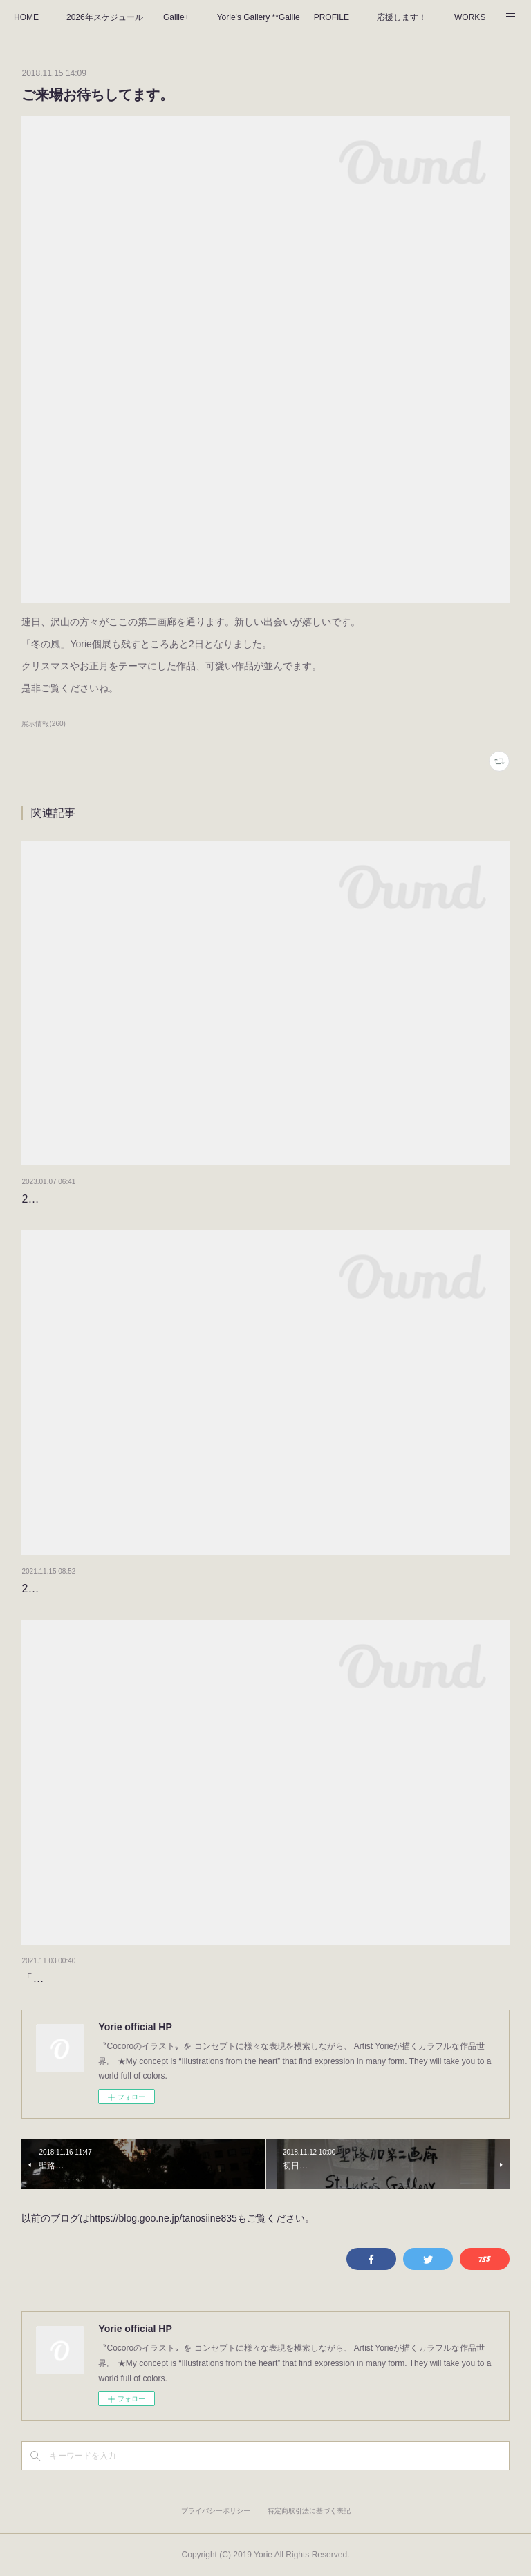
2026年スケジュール (104, 17)
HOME (26, 17)
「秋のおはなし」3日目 (79, 1978)
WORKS (469, 17)
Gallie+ (176, 17)
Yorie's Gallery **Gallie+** (258, 17)
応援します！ (402, 17)
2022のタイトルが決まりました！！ (111, 1588)
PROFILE (331, 17)
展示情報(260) (43, 723)
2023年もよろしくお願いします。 (105, 1199)
